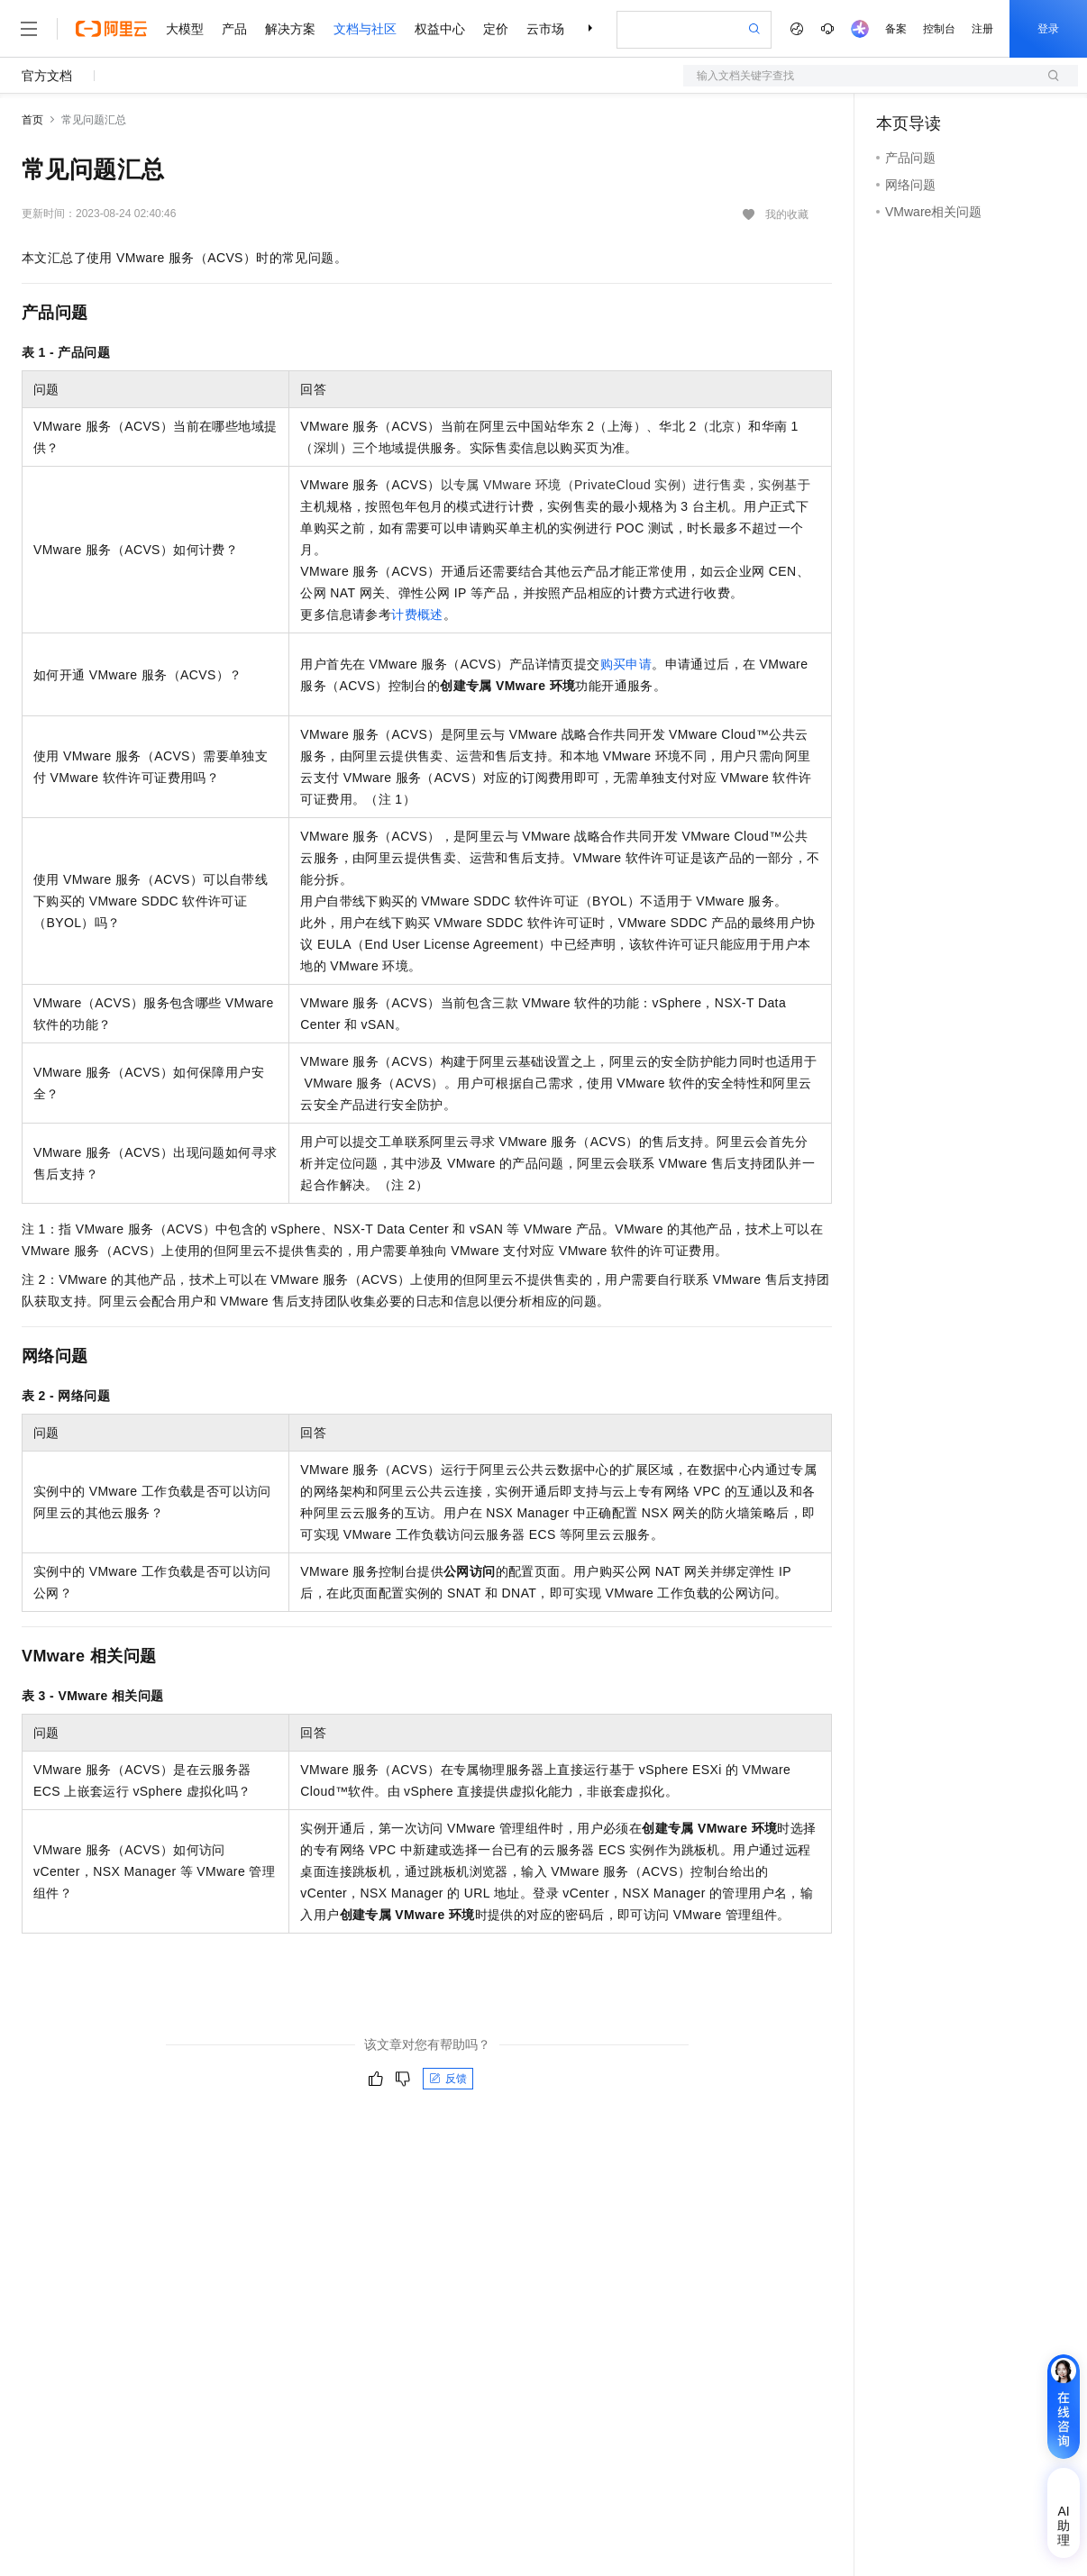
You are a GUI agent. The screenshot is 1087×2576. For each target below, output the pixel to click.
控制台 (939, 29)
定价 (495, 29)
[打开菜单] (29, 29)
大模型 (185, 29)
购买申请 (626, 664)
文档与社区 (365, 29)
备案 (896, 29)
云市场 (545, 29)
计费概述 (417, 614)
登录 (1048, 29)
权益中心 (440, 29)
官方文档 (47, 75)
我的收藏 (786, 214)
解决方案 (290, 29)
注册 (982, 29)
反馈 (448, 2078)
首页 (32, 120)
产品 (234, 29)
